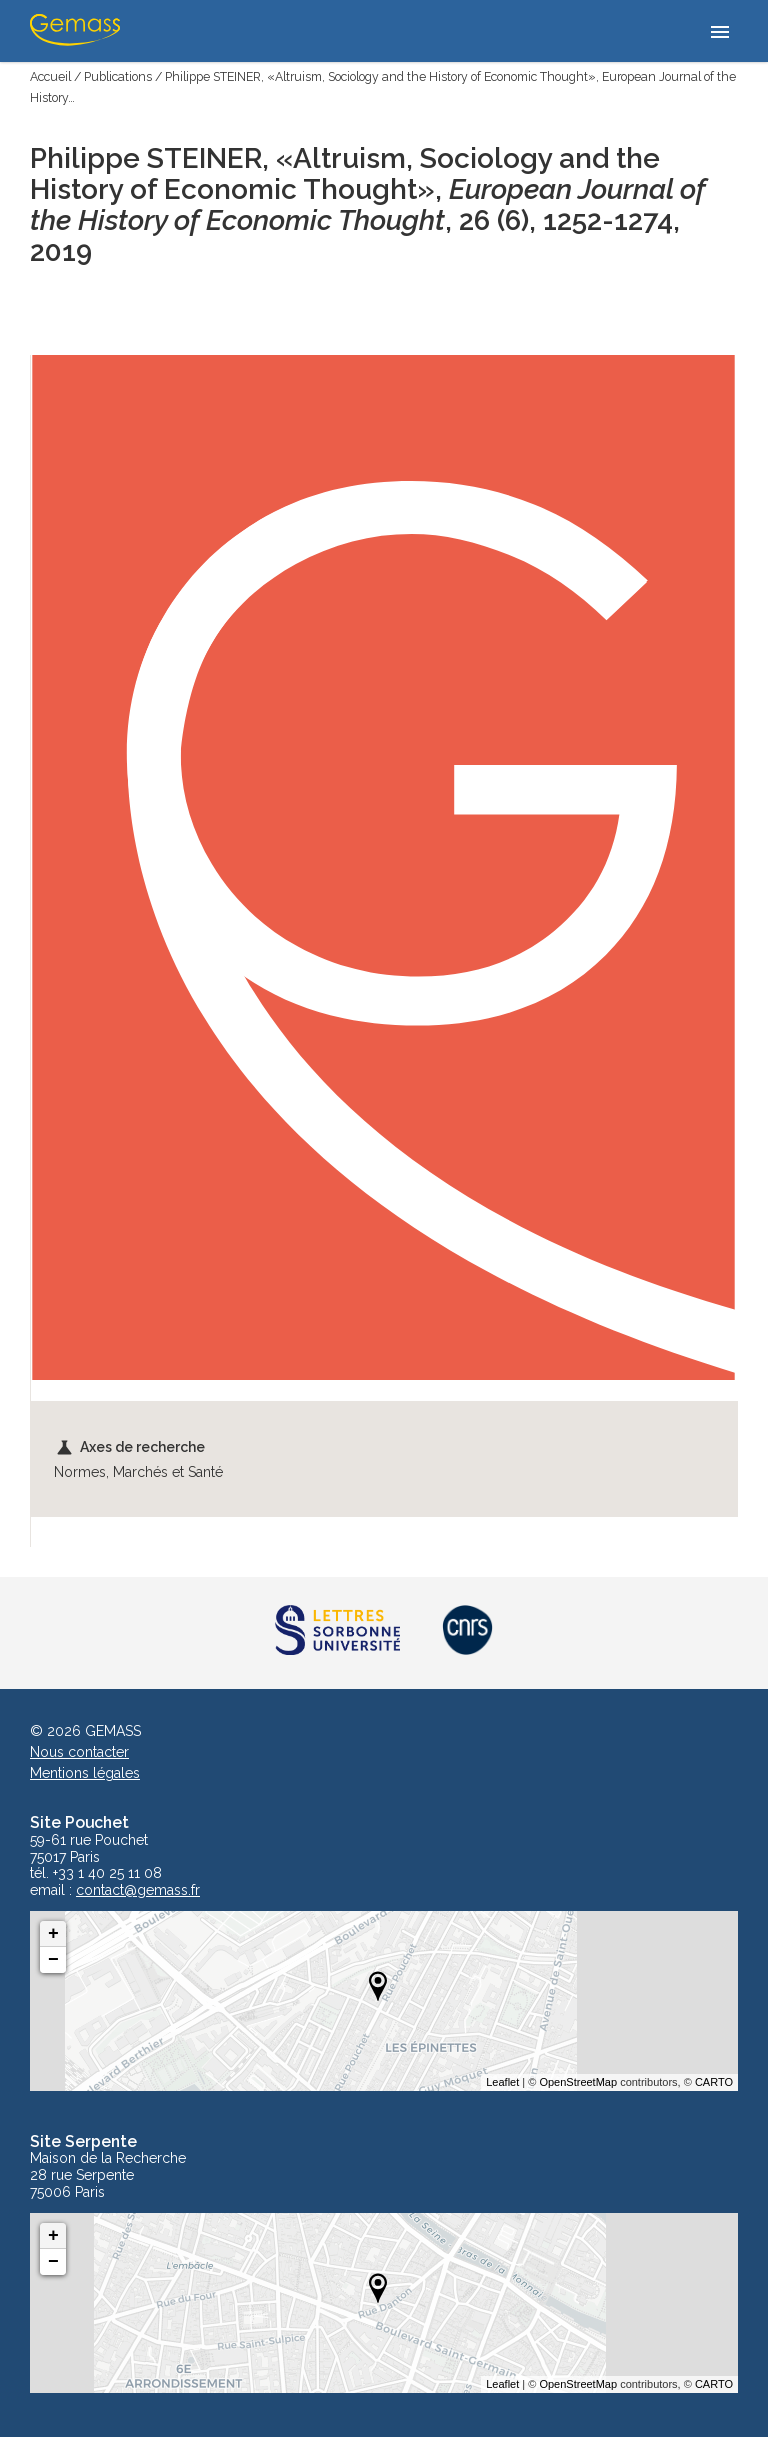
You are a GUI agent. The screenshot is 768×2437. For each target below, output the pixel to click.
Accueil (50, 76)
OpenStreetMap (578, 2082)
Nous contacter (79, 1752)
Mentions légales (85, 1773)
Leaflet (502, 2082)
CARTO (714, 2082)
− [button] (53, 1960)
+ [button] (53, 1934)
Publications (118, 76)
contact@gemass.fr (138, 1890)
